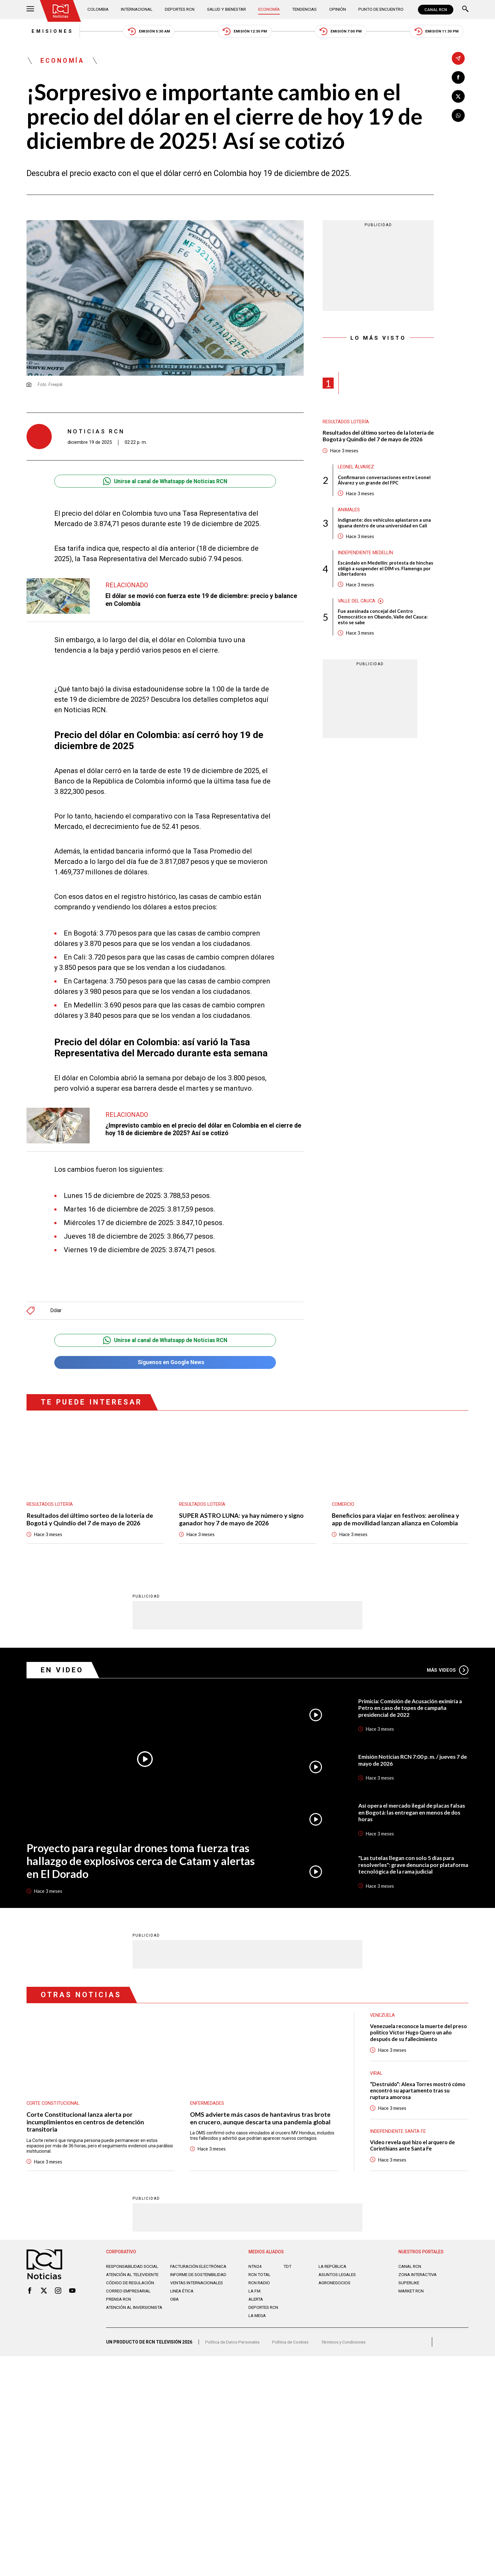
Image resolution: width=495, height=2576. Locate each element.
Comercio (343, 1505)
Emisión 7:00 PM (342, 32)
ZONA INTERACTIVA (418, 2278)
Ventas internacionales (198, 2291)
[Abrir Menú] (30, 9)
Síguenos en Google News (165, 1363)
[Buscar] (465, 10)
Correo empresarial (130, 2300)
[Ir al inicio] (61, 11)
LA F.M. (255, 2294)
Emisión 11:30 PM (440, 32)
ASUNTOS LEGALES (338, 2278)
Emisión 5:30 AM (146, 32)
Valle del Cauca (357, 604)
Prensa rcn (119, 2308)
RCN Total (260, 2278)
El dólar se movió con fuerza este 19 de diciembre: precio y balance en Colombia (202, 600)
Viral (376, 2077)
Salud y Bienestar (227, 9)
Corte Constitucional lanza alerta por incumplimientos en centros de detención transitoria (85, 2125)
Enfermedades (207, 2106)
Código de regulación (130, 2291)
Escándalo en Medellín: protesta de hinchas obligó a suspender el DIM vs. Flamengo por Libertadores (386, 570)
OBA (174, 2308)
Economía (270, 9)
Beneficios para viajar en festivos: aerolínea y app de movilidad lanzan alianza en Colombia (396, 1520)
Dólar (56, 1311)
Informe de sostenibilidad (187, 2281)
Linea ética (182, 2300)
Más (447, 1672)
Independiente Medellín (366, 555)
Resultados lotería (346, 423)
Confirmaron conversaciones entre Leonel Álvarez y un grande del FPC (384, 481)
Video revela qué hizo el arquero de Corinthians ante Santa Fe (413, 2149)
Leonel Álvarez (356, 468)
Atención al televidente (134, 2278)
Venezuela (383, 2018)
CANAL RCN (435, 9)
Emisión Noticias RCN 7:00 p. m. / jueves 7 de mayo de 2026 (409, 1762)
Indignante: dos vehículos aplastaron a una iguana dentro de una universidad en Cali (385, 525)
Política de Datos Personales (233, 2347)
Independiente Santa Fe (398, 2135)
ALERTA (256, 2303)
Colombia (99, 9)
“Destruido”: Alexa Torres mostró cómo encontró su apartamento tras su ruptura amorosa (419, 2094)
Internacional (137, 9)
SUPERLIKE (409, 2286)
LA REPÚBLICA (333, 2270)
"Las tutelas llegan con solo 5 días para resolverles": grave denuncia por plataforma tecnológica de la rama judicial (412, 1867)
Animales (349, 511)
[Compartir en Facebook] (458, 77)
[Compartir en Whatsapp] (458, 115)
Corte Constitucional (54, 2106)
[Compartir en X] (458, 96)
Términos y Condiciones (348, 2347)
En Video (63, 1672)
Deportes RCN (180, 9)
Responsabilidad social (133, 2270)
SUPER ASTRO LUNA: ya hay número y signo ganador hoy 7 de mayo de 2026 (242, 1520)
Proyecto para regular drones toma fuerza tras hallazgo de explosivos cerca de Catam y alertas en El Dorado (142, 1863)
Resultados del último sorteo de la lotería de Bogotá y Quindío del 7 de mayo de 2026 (378, 437)
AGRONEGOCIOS (335, 2286)
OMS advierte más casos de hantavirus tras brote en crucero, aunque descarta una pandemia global (260, 2121)
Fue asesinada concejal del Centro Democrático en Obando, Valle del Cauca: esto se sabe (383, 619)
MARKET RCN (412, 2294)
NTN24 (255, 2270)
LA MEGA (257, 2319)
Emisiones (48, 31)
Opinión (337, 9)
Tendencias (305, 9)
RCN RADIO (259, 2286)
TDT (287, 2270)
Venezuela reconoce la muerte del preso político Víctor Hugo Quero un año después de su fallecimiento (415, 2036)
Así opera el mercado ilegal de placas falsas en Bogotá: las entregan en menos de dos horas (410, 1815)
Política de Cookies (293, 2347)
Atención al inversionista (121, 2319)
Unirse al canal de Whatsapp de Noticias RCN (165, 482)
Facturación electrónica (199, 2270)
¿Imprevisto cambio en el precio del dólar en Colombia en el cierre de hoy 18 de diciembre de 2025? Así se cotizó (200, 1130)
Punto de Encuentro (379, 9)
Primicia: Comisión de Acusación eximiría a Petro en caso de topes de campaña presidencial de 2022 (411, 1710)
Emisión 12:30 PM (244, 32)
